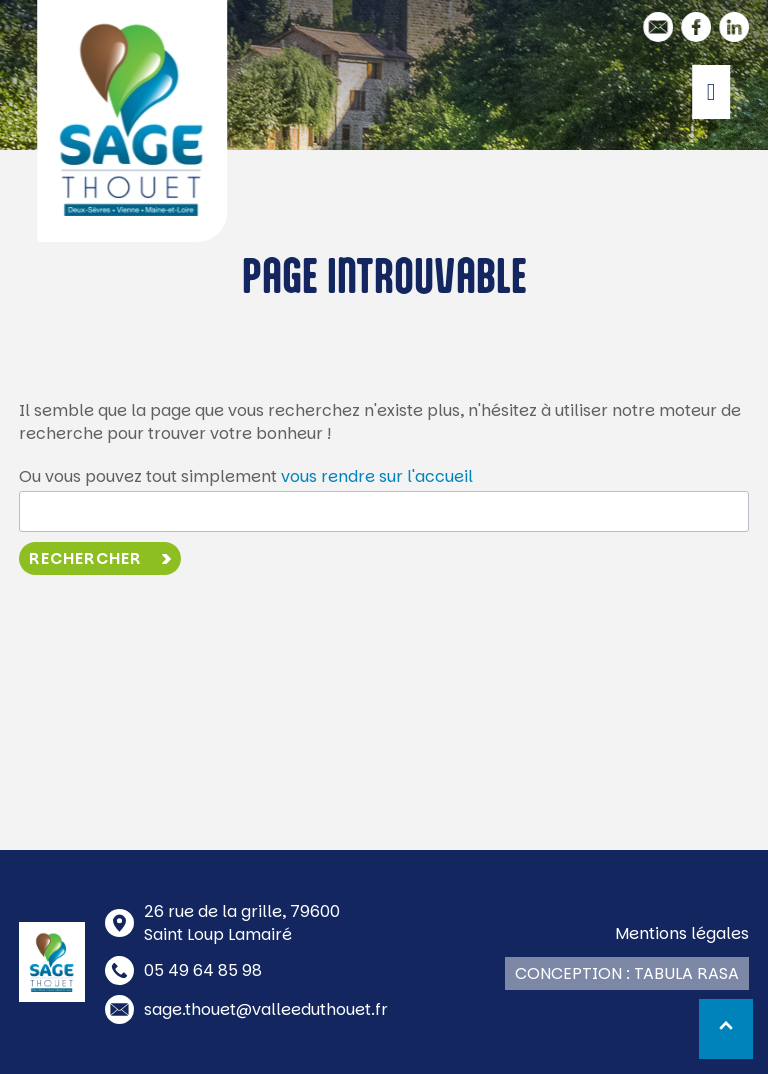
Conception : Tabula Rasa (627, 973)
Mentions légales (682, 933)
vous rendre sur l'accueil (377, 476)
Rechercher (85, 558)
